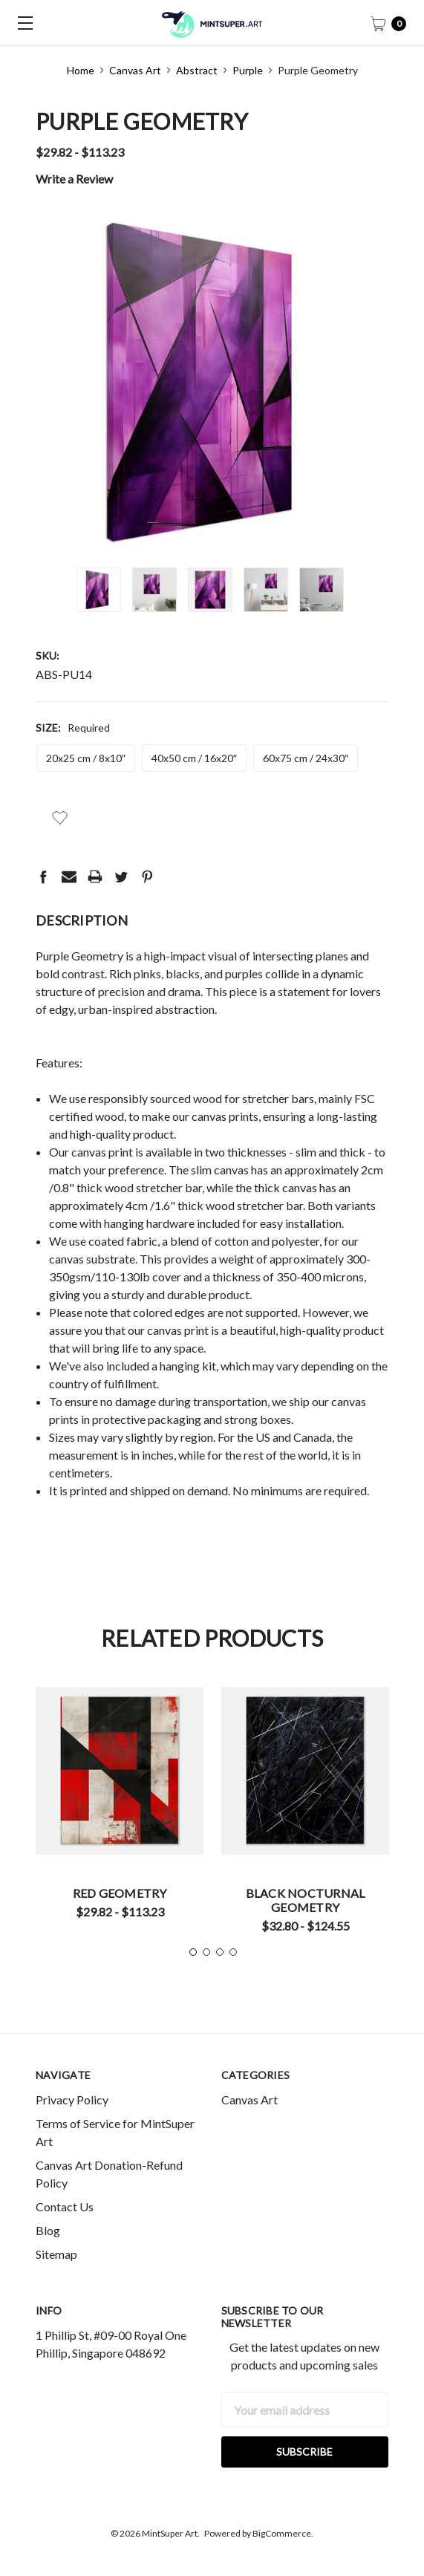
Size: (73, 727)
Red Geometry (120, 1893)
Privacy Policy (72, 2099)
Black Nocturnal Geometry (305, 1900)
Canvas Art (249, 2099)
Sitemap (56, 2254)
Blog (48, 2230)
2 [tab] (206, 1952)
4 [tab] (233, 1952)
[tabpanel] (119, 1808)
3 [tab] (220, 1952)
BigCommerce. (282, 2533)
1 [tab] (193, 1952)
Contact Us (65, 2206)
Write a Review (74, 179)
